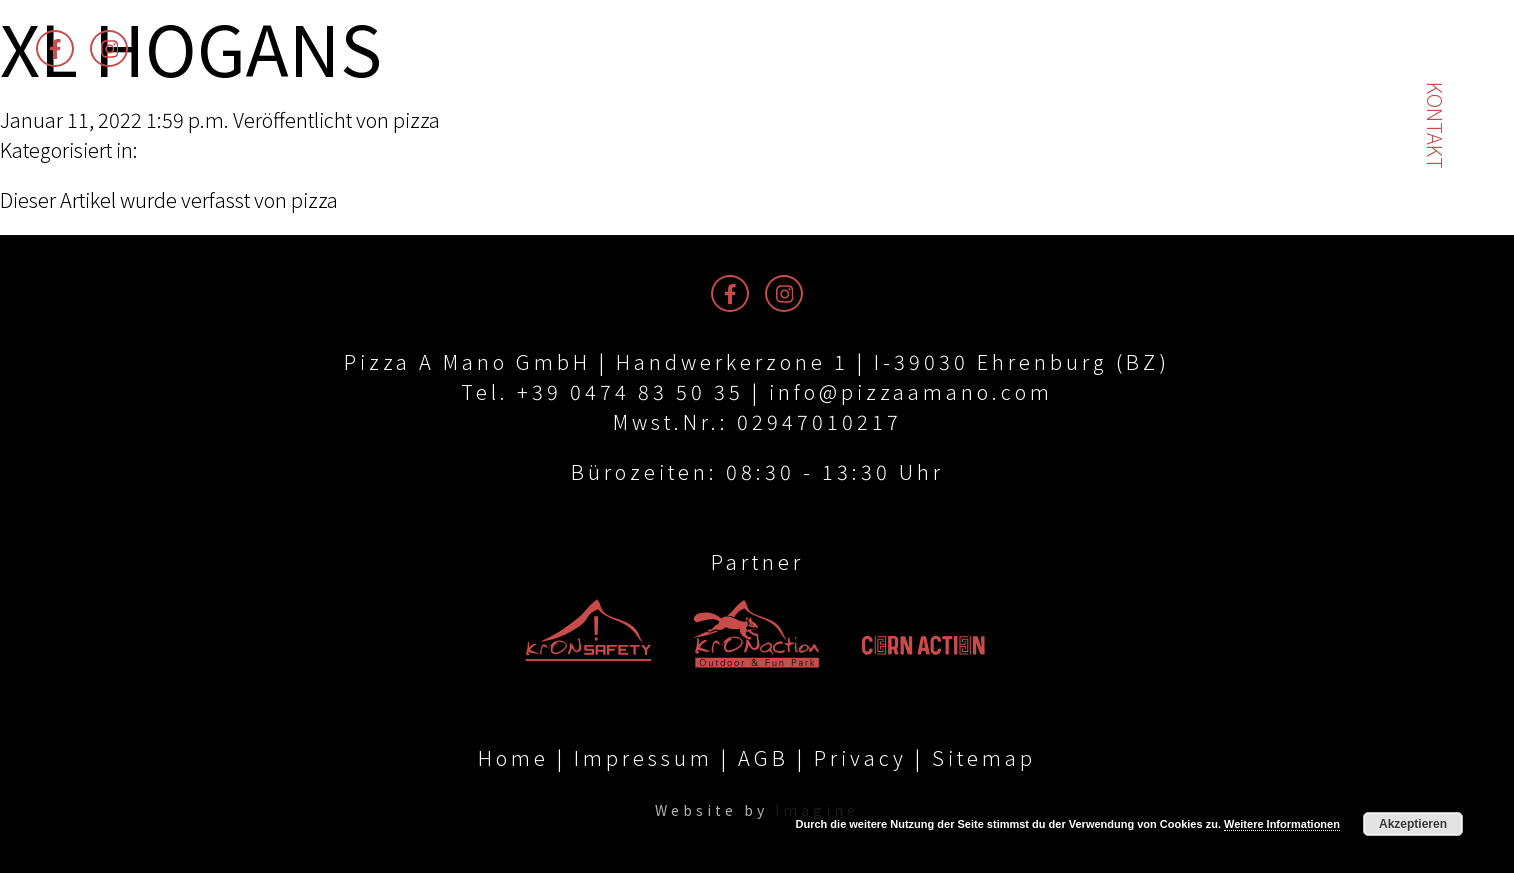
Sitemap (984, 758)
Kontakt (1435, 125)
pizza (416, 119)
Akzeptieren (1413, 824)
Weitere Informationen (1282, 824)
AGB (763, 758)
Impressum (643, 758)
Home (513, 758)
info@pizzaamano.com (911, 391)
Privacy (860, 758)
